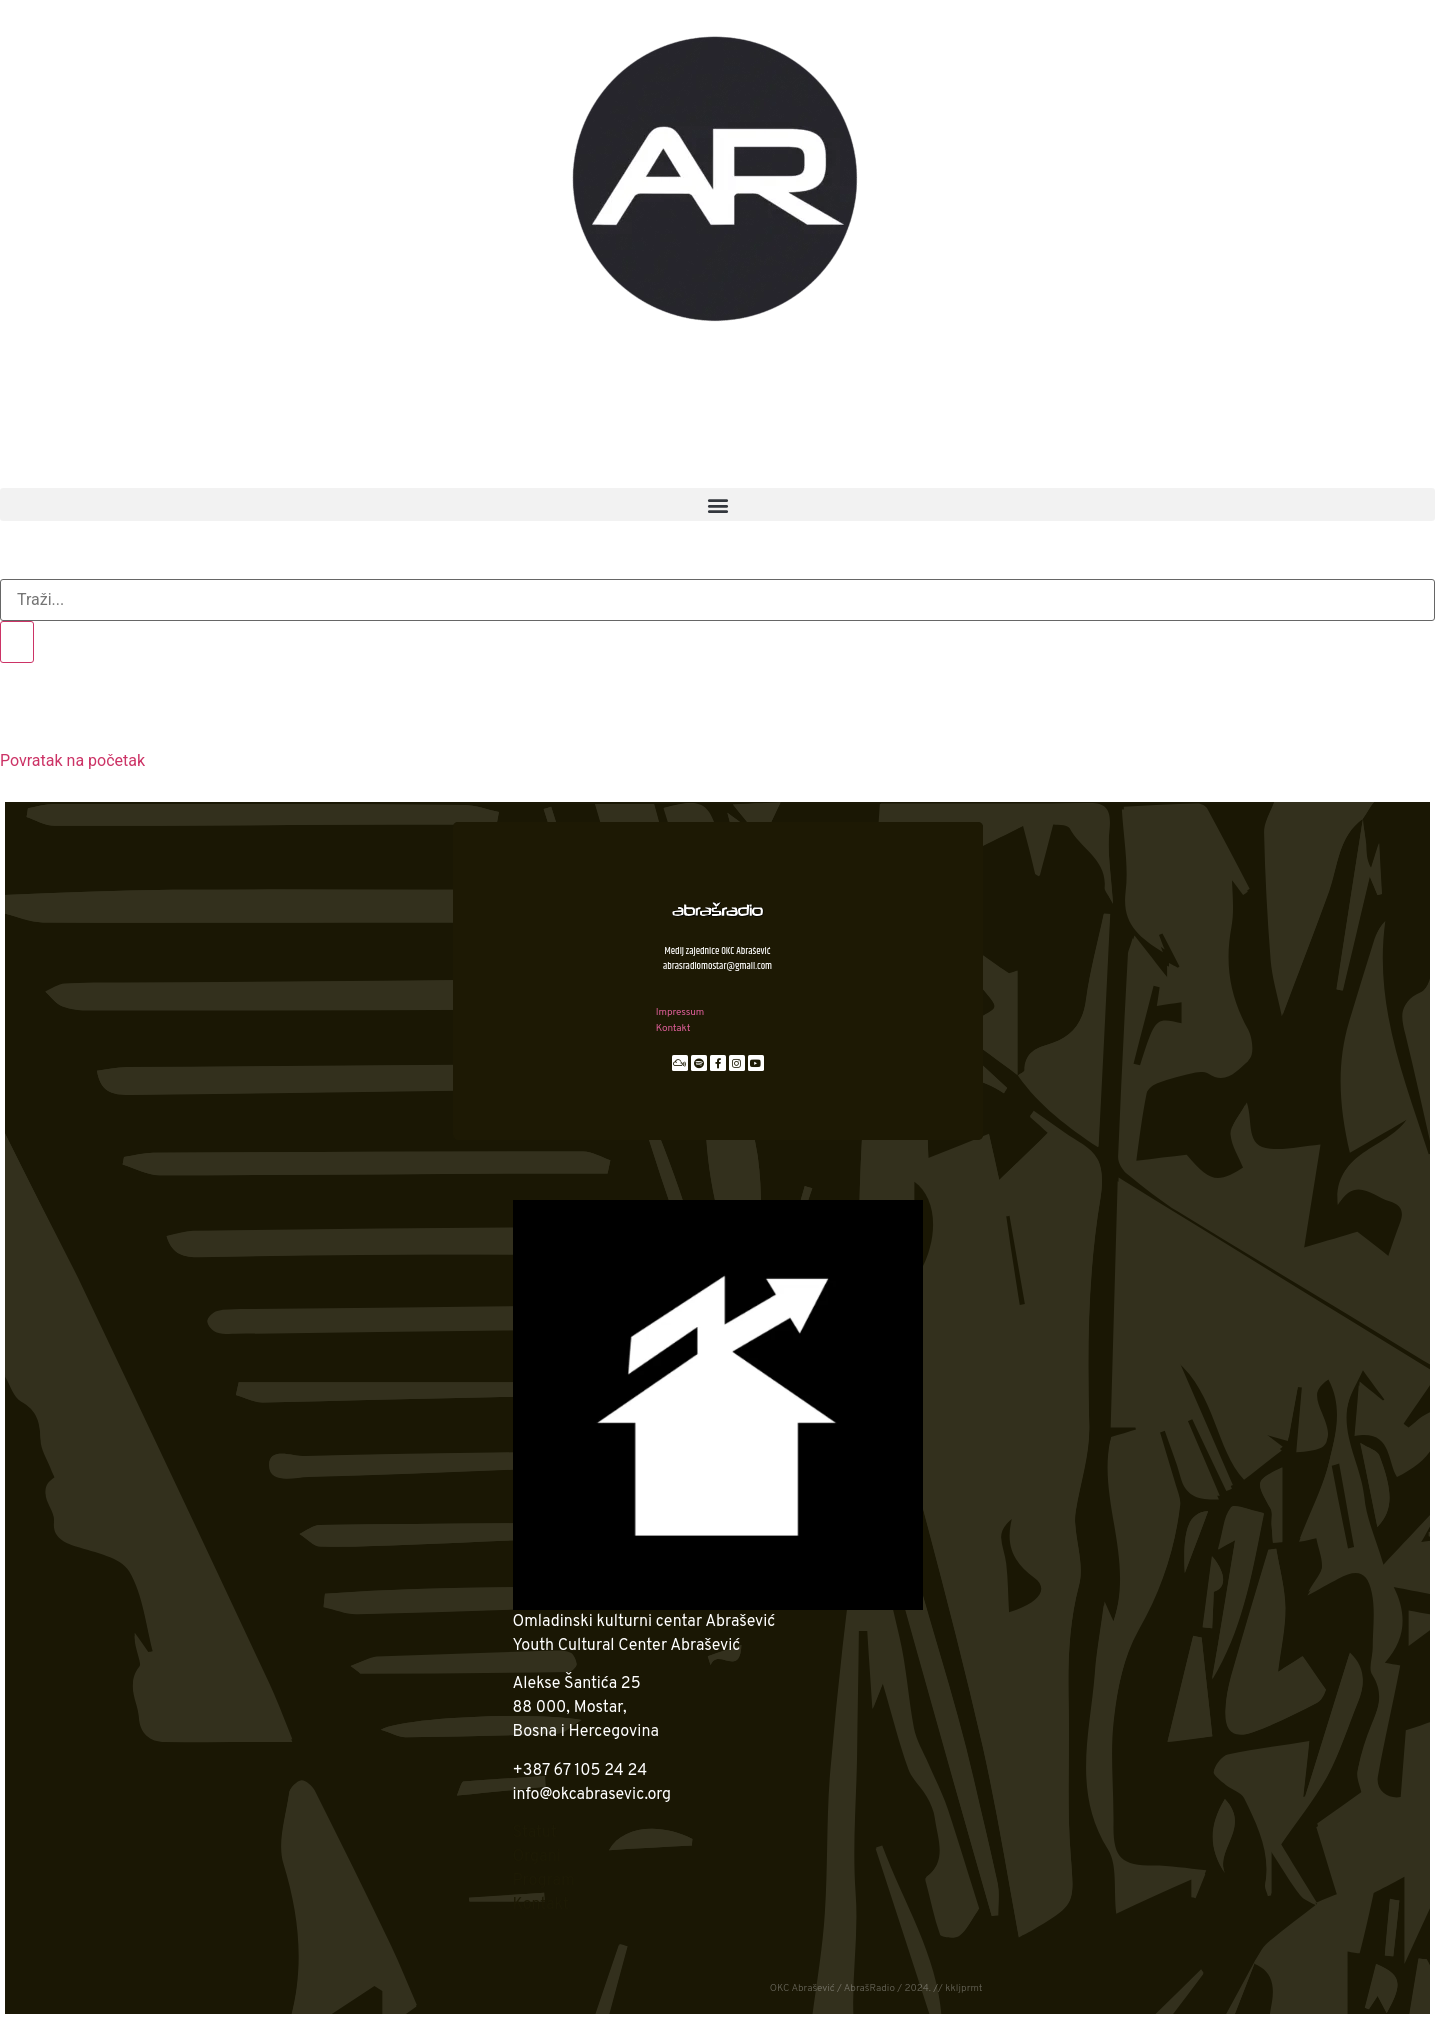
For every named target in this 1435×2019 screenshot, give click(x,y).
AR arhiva (157, 465)
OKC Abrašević (227, 373)
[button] (717, 504)
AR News (599, 373)
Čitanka (1166, 419)
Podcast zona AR (1000, 373)
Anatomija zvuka (783, 419)
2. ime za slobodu (264, 419)
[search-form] (717, 600)
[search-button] (17, 642)
